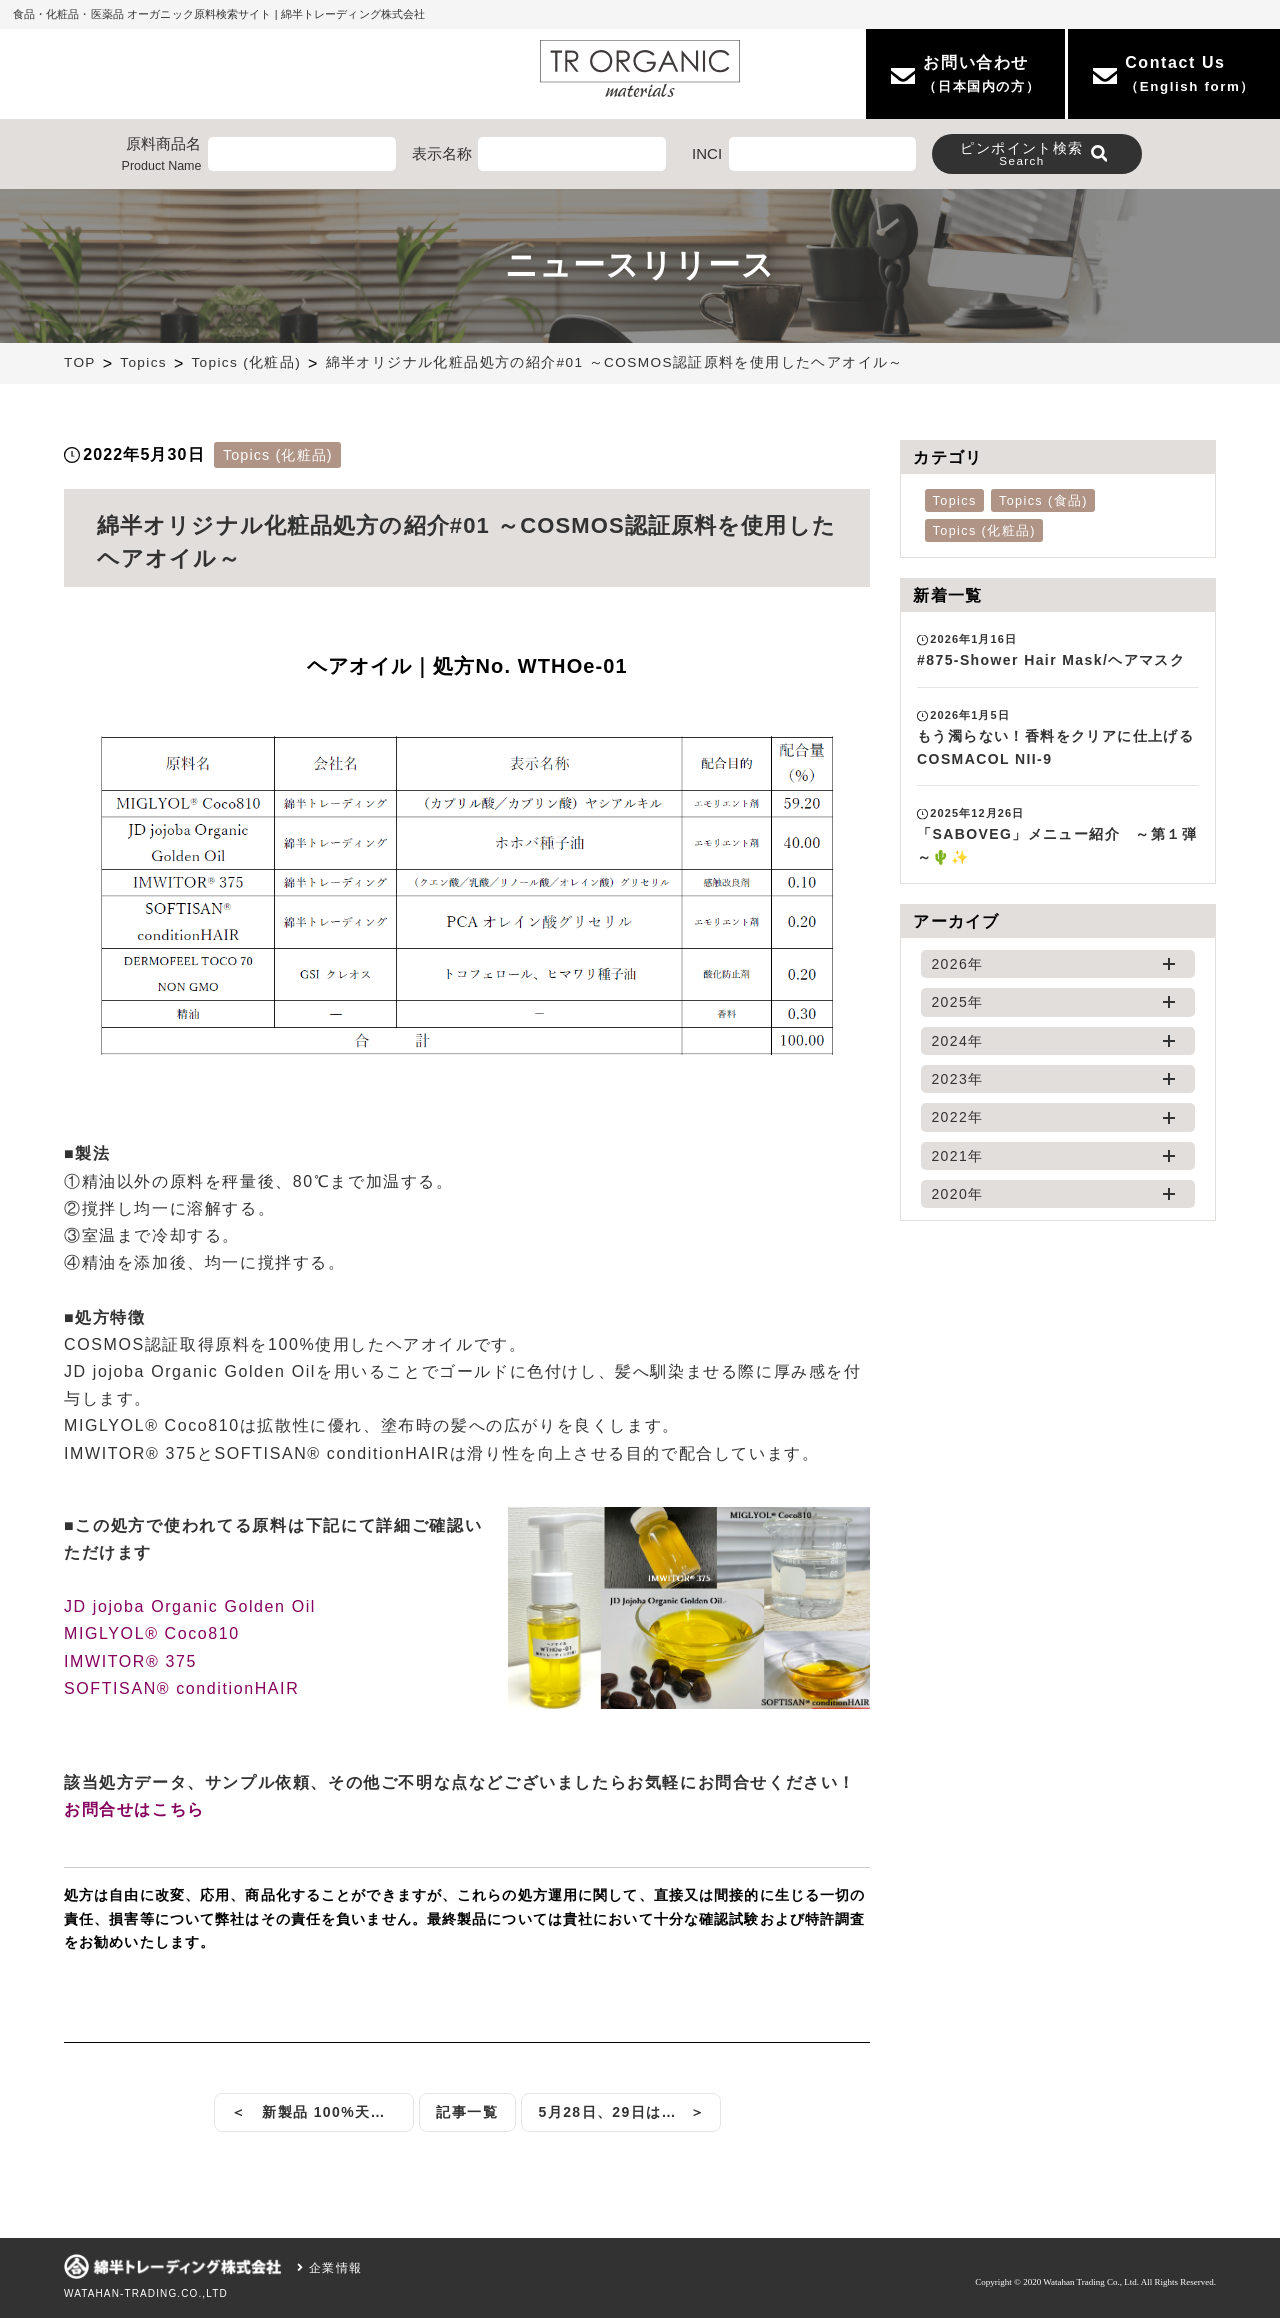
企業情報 (329, 2268)
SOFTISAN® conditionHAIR (181, 1688)
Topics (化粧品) (246, 362)
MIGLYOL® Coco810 (152, 1633)
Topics (143, 362)
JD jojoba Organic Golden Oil (190, 1606)
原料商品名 (162, 155)
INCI (707, 153)
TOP (80, 362)
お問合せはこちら (134, 1809)
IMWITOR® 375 (130, 1661)
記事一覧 (467, 2112)
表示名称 (442, 153)
